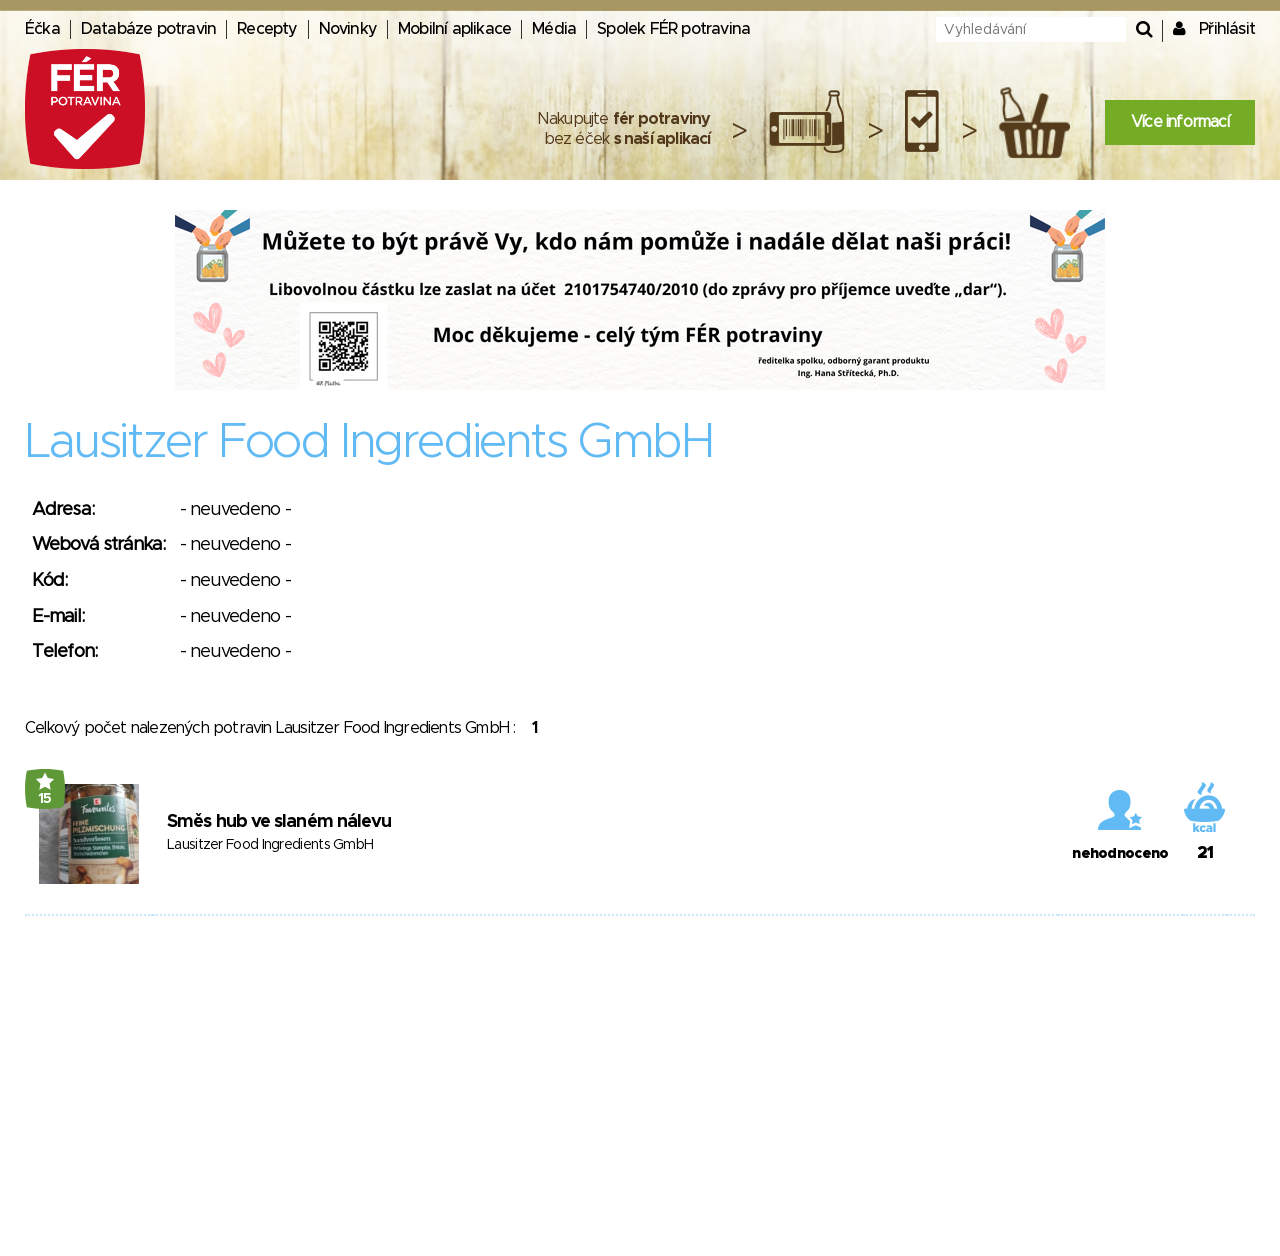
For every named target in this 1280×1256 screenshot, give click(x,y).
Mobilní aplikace (454, 29)
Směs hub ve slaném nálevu (279, 822)
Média (554, 29)
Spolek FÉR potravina (673, 29)
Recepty (267, 29)
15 (45, 799)
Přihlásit (1227, 29)
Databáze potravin (148, 29)
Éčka (42, 29)
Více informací (1180, 122)
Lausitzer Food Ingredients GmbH (270, 845)
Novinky (348, 29)
